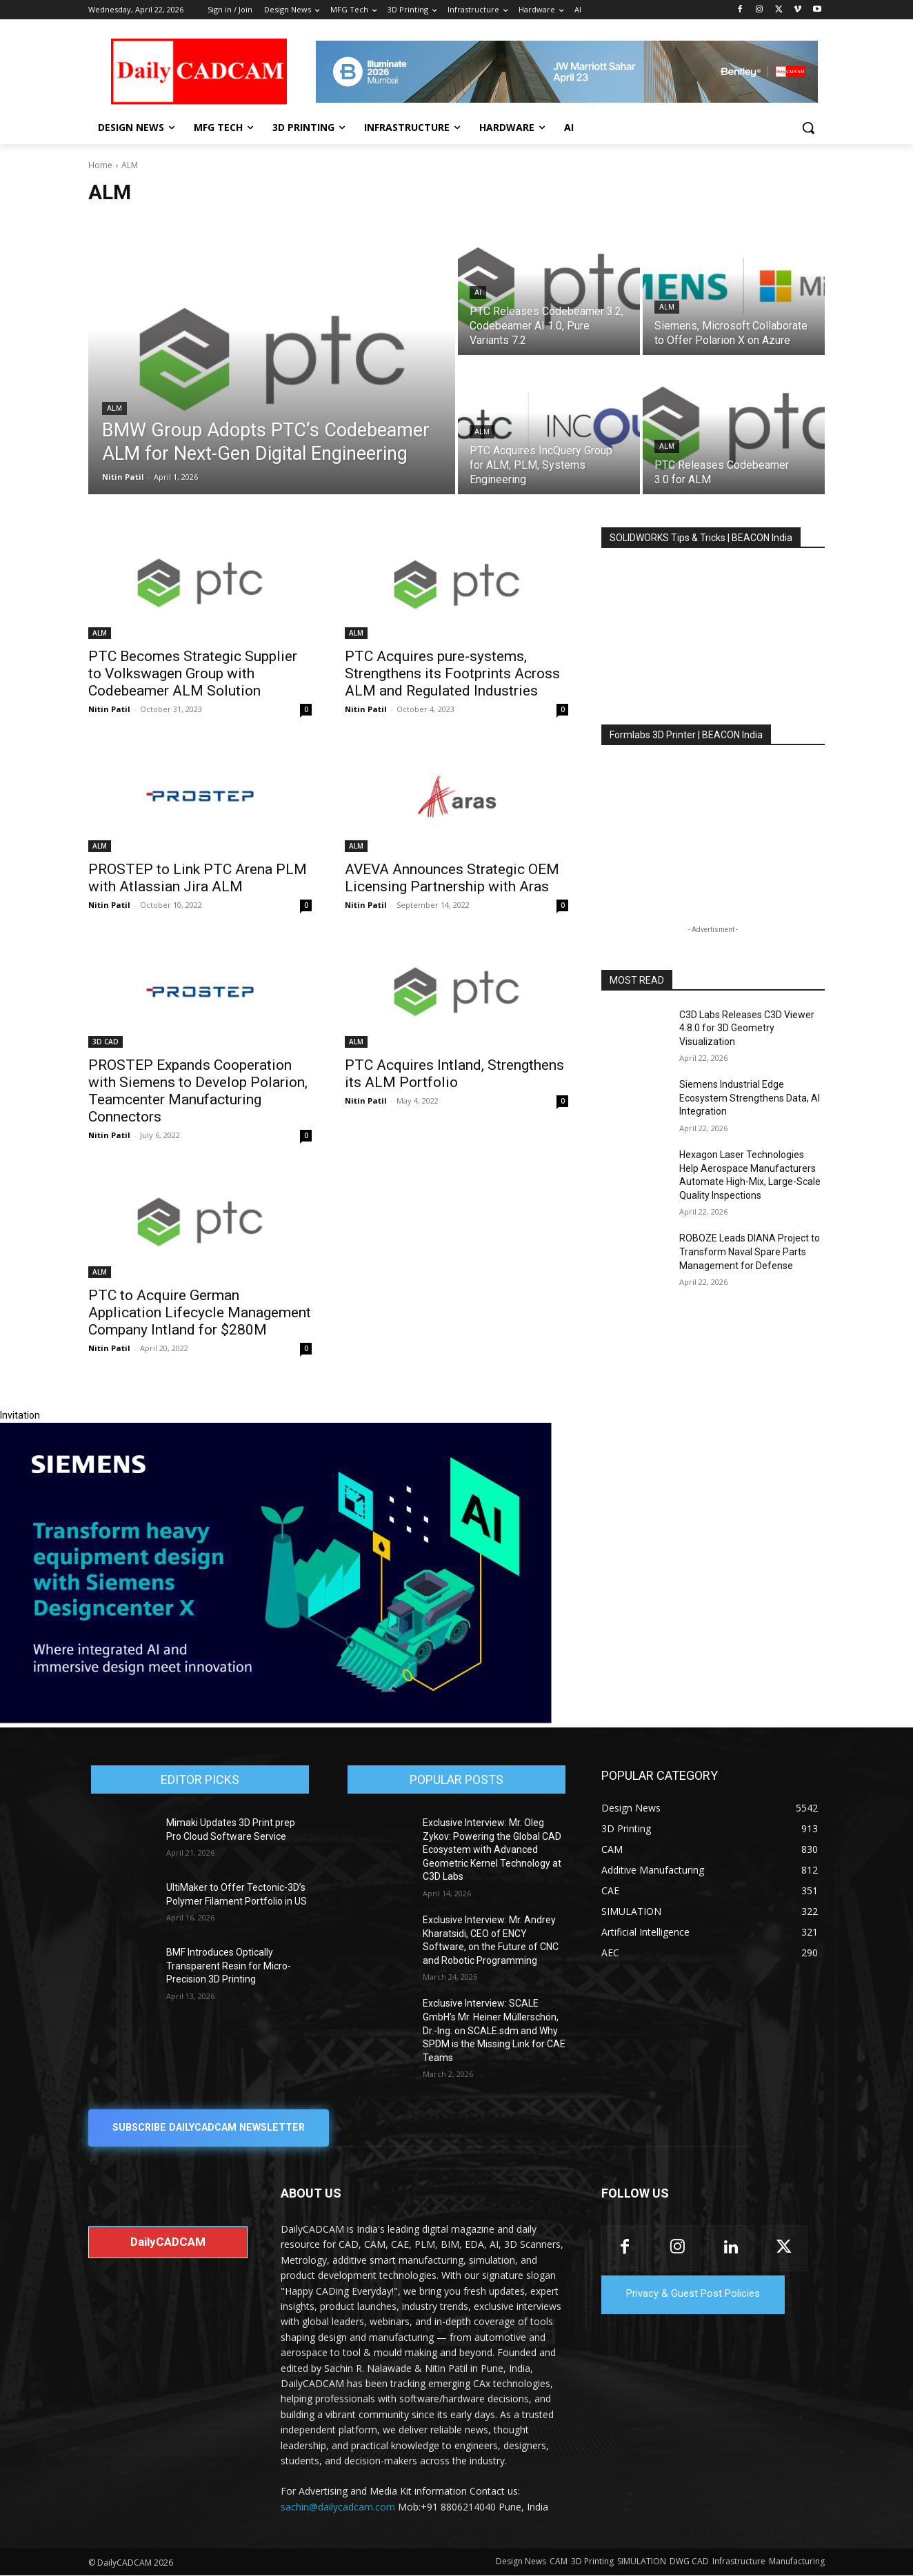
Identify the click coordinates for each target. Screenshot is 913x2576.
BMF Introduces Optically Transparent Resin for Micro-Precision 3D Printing (228, 1966)
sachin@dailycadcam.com (338, 2506)
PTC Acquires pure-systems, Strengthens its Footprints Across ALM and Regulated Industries (452, 673)
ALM (114, 408)
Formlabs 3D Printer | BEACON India (686, 734)
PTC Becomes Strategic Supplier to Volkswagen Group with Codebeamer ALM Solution (192, 673)
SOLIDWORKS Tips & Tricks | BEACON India (701, 537)
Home (100, 165)
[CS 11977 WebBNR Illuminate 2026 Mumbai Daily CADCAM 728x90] (567, 72)
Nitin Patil (109, 709)
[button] (808, 127)
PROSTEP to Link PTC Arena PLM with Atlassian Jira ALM (197, 878)
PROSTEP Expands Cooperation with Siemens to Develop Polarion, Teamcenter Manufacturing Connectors (198, 1091)
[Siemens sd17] (276, 1719)
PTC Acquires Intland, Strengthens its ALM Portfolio (454, 1074)
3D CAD (105, 1041)
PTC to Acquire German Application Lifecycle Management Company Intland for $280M (199, 1312)
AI (477, 292)
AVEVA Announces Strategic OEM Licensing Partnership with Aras (452, 878)
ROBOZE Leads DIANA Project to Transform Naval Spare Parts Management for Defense (749, 1251)
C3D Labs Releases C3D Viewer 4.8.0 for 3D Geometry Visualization (746, 1028)
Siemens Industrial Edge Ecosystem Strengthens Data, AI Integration (749, 1098)
